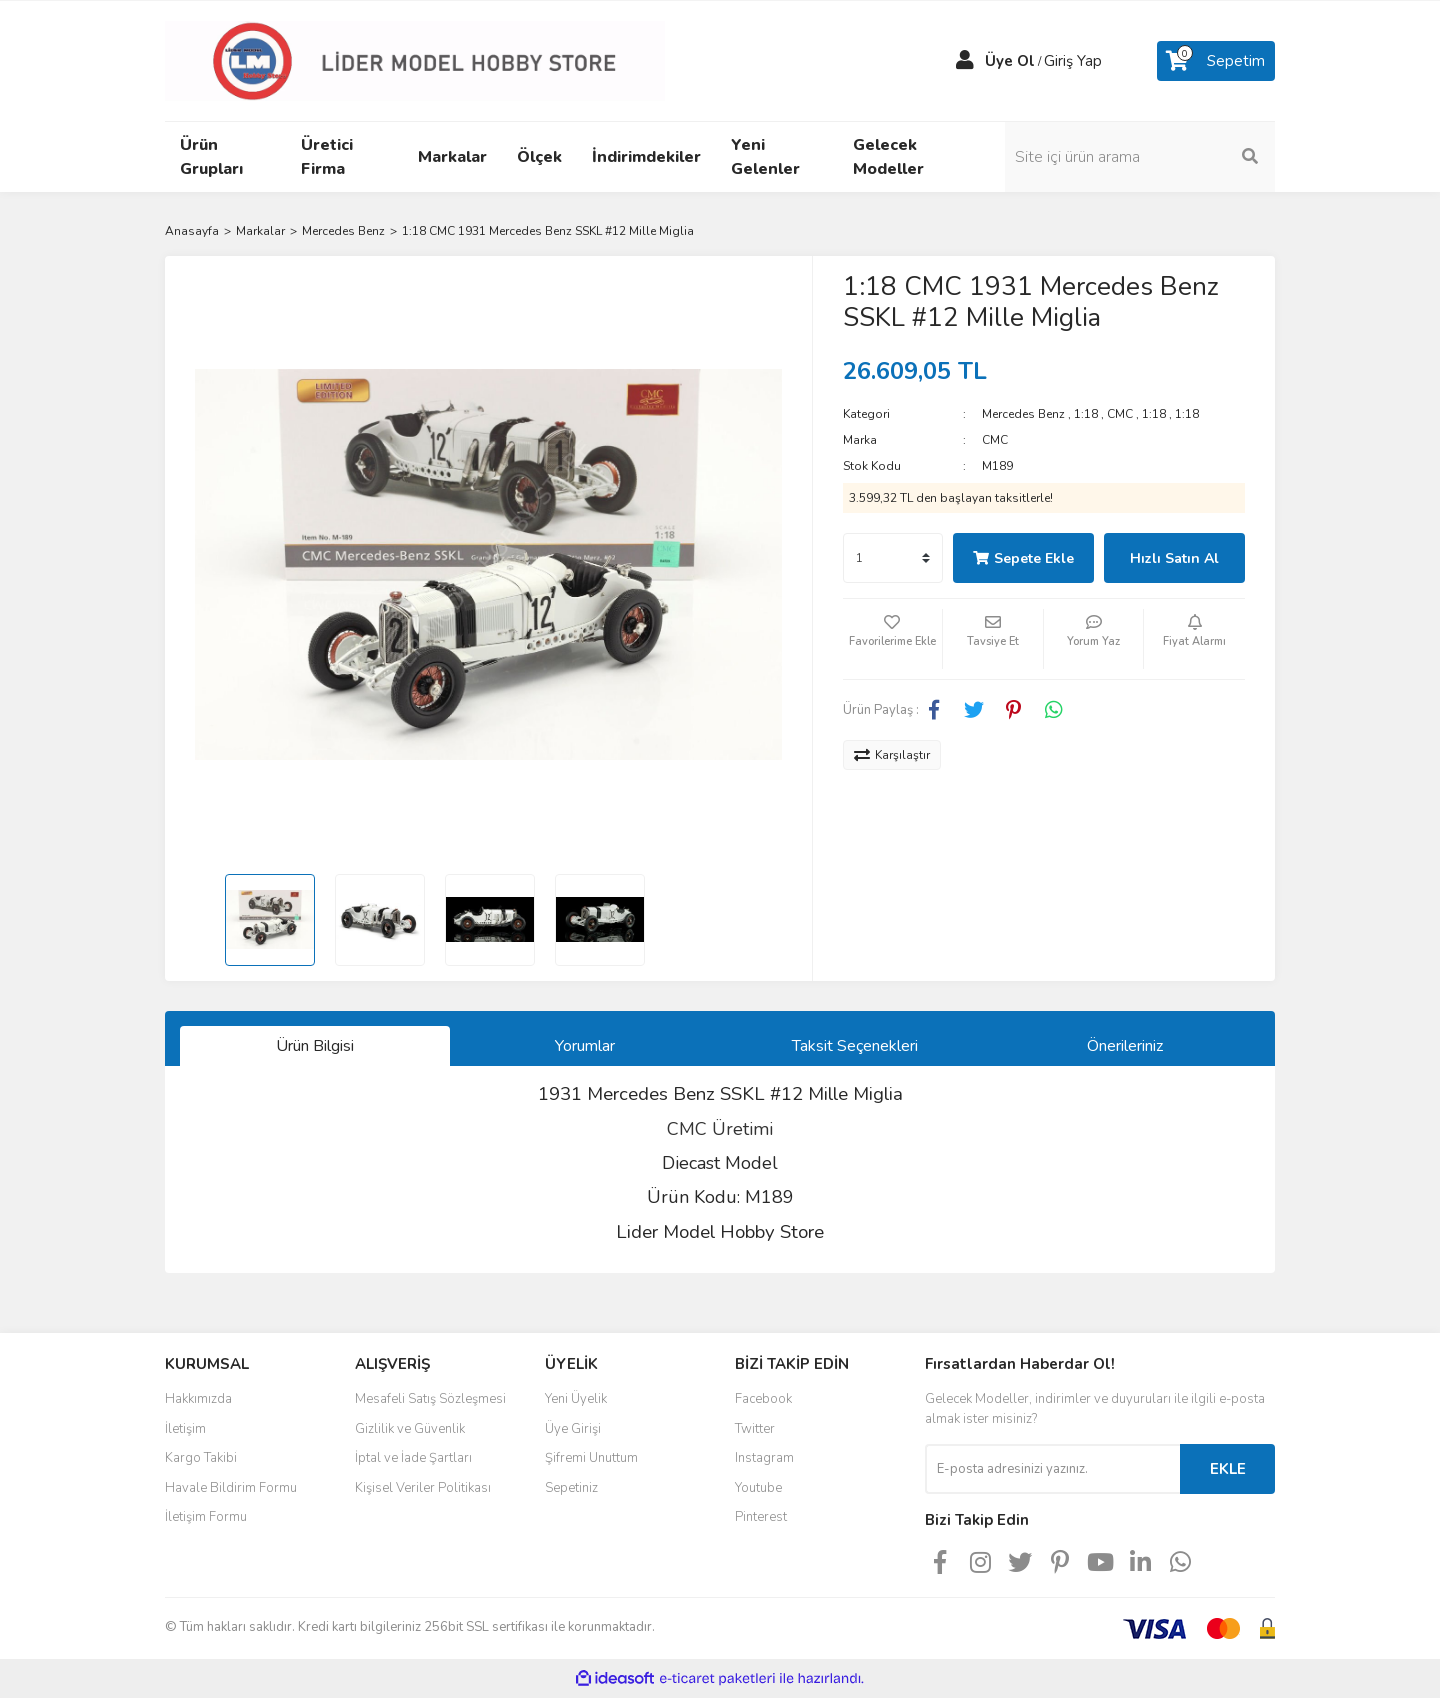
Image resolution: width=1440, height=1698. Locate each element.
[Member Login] (965, 61)
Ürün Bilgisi (315, 1046)
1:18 (1086, 414)
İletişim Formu (206, 1517)
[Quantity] (893, 558)
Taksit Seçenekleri (855, 1046)
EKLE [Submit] (1228, 1469)
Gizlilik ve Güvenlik (410, 1429)
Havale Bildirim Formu (231, 1488)
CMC (1120, 414)
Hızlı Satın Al (1174, 558)
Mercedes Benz (1023, 414)
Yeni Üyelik (576, 1399)
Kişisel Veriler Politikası (423, 1488)
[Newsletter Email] (1052, 1469)
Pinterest (761, 1517)
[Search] (1140, 157)
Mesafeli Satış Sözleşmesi (430, 1399)
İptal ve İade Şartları (413, 1458)
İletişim (185, 1429)
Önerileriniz (1125, 1046)
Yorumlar (585, 1046)
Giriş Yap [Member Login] (1073, 61)
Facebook (763, 1399)
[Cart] (1216, 61)
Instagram (764, 1458)
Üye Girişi (573, 1429)
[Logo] (415, 60)
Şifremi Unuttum (591, 1458)
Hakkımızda (198, 1399)
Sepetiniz (571, 1488)
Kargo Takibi (201, 1458)
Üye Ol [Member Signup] (1010, 61)
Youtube (758, 1488)
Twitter (755, 1429)
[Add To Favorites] (893, 639)
